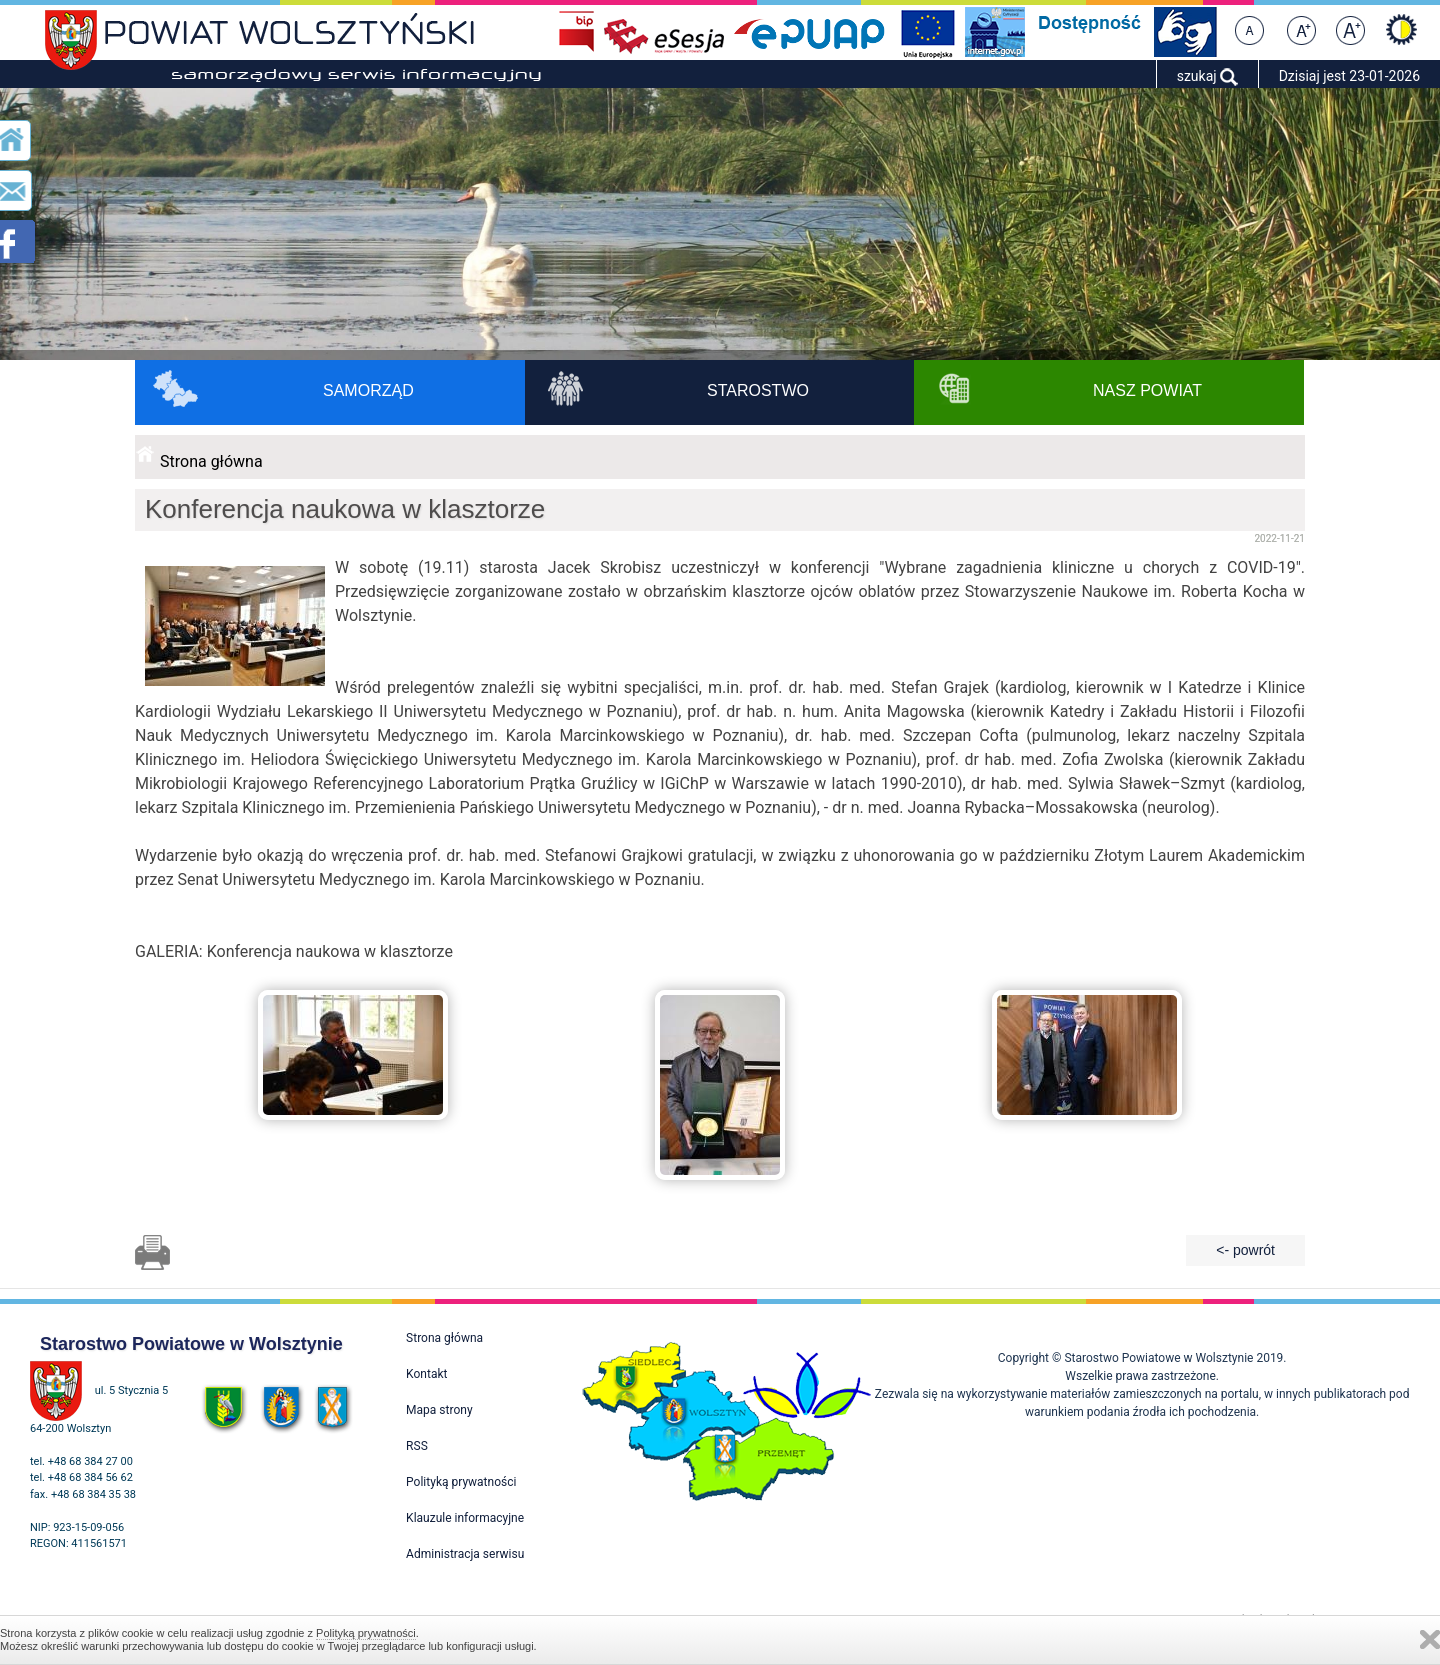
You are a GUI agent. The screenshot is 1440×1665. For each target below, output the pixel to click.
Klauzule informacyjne (465, 1518)
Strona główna (211, 461)
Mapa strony (439, 1410)
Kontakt (426, 1374)
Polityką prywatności (366, 1633)
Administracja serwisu (465, 1554)
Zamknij (1430, 1639)
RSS (417, 1446)
